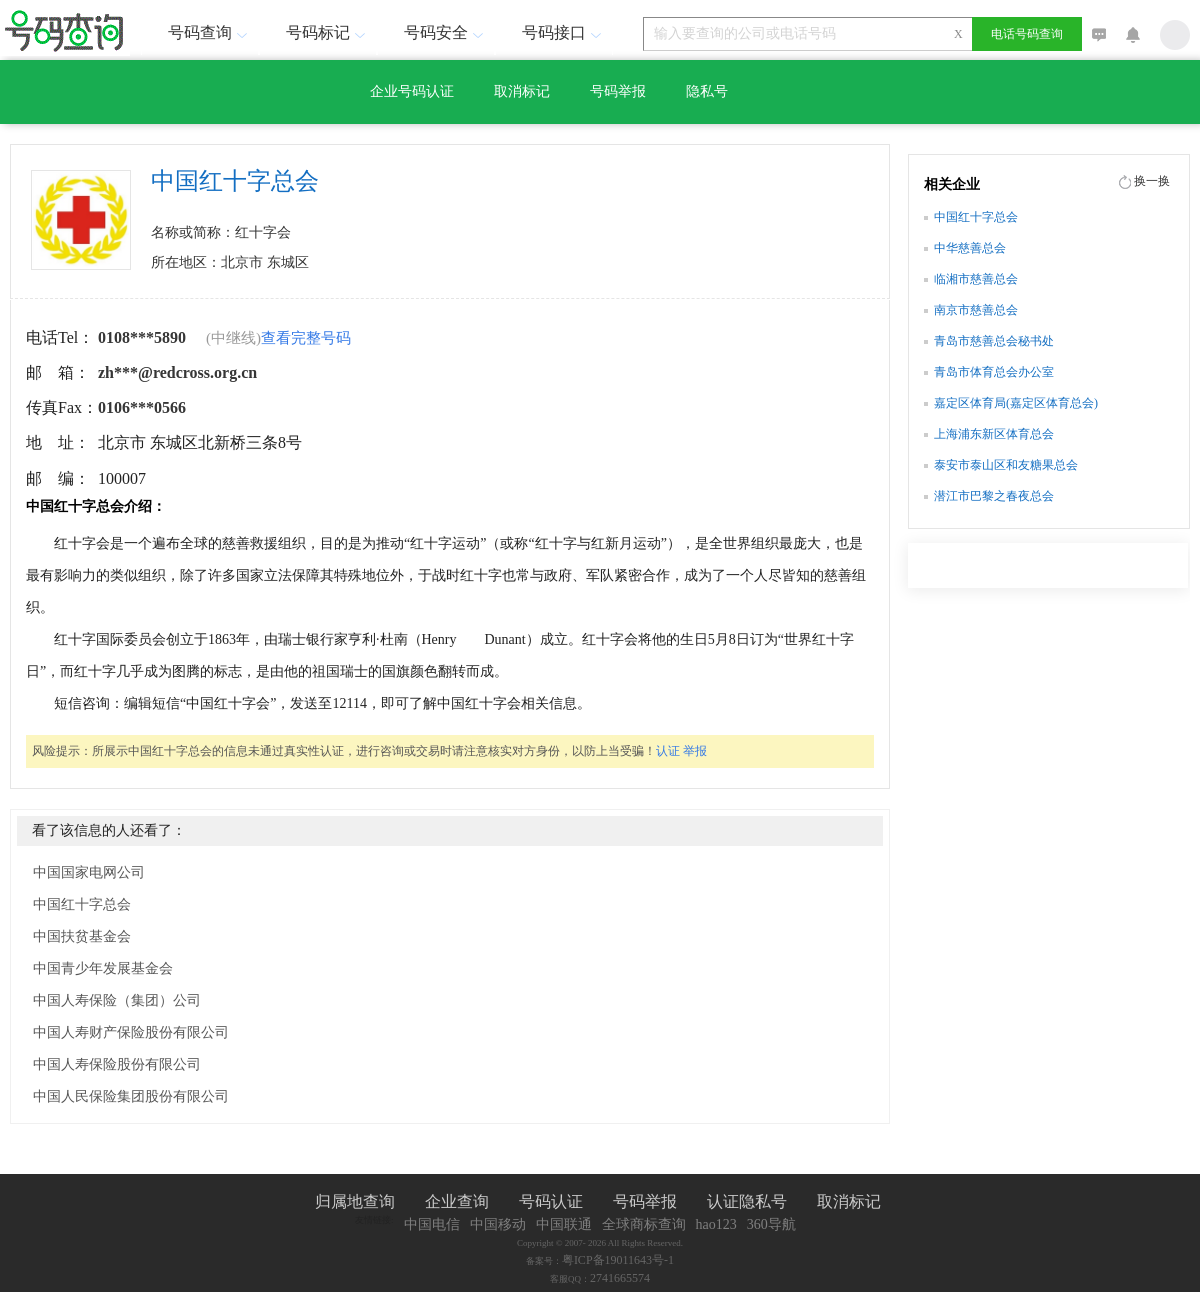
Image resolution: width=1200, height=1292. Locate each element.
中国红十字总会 (82, 904)
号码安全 (446, 32)
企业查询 (457, 1201)
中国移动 (498, 1224)
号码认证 (551, 1201)
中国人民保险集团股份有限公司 (131, 1096)
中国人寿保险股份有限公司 (117, 1064)
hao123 (716, 1224)
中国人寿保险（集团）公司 (117, 1000)
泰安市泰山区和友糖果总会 (1006, 465)
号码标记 (328, 32)
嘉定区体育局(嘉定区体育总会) (1016, 403)
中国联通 (564, 1224)
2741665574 (620, 1278)
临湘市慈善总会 (976, 279)
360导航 (771, 1224)
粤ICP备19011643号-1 (618, 1260)
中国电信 (432, 1224)
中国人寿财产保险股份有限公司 (131, 1032)
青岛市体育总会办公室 (994, 372)
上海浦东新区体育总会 (994, 434)
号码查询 (210, 32)
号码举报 (618, 91)
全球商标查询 (644, 1224)
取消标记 (522, 91)
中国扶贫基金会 (82, 936)
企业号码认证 (412, 91)
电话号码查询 (1027, 34)
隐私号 (707, 91)
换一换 (1152, 181)
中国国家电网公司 (89, 872)
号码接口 (564, 32)
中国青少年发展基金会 (103, 968)
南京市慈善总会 (976, 310)
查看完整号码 (306, 338)
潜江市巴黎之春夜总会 (994, 496)
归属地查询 (355, 1201)
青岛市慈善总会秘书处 (994, 341)
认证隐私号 (747, 1201)
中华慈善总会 (970, 248)
